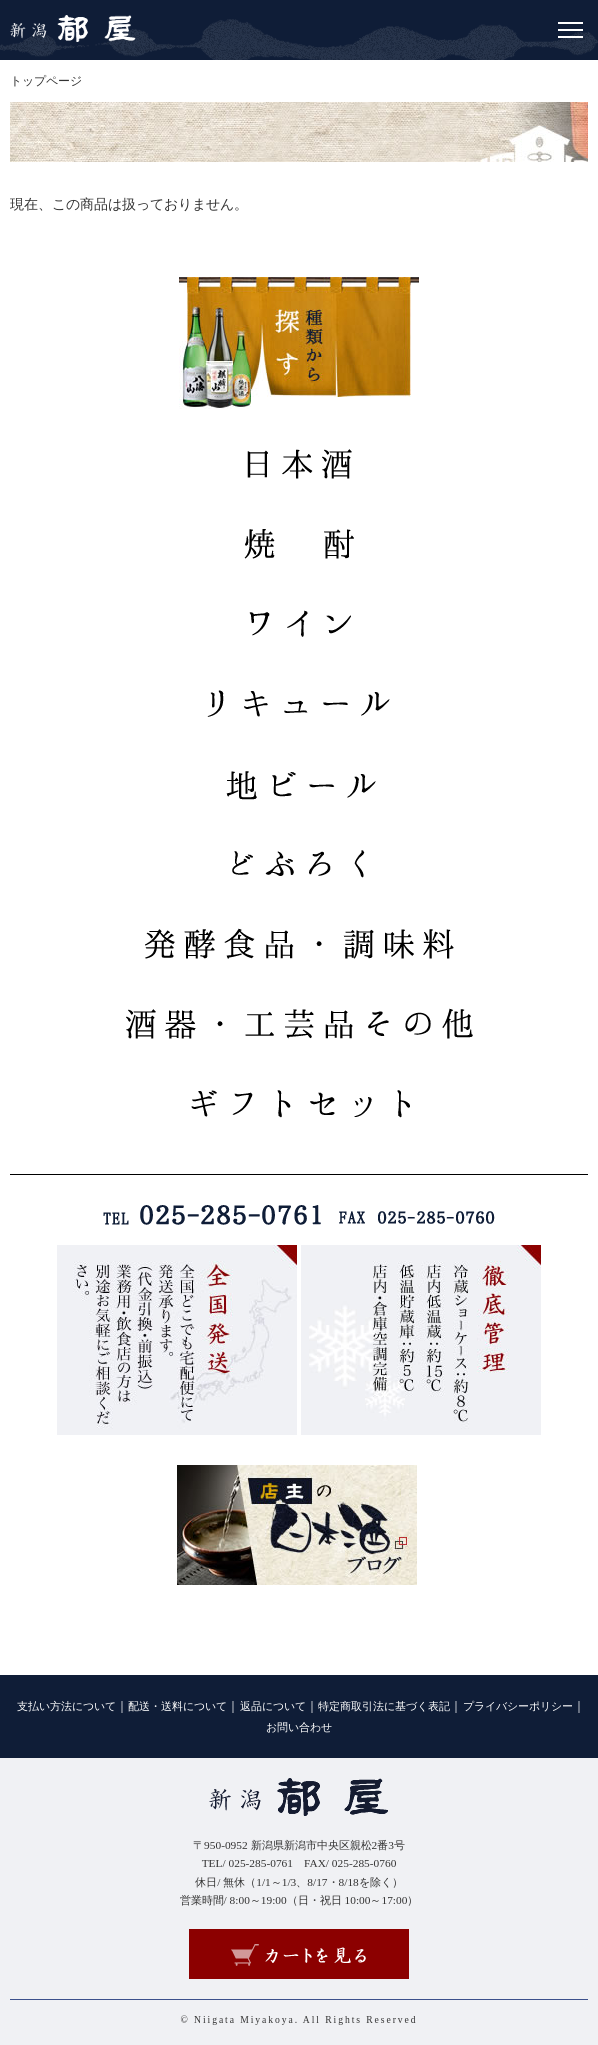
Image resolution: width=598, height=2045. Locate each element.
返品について (273, 1706)
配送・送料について (177, 1706)
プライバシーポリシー (518, 1706)
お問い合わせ (299, 1727)
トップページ (46, 81)
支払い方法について (66, 1706)
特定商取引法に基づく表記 (384, 1706)
